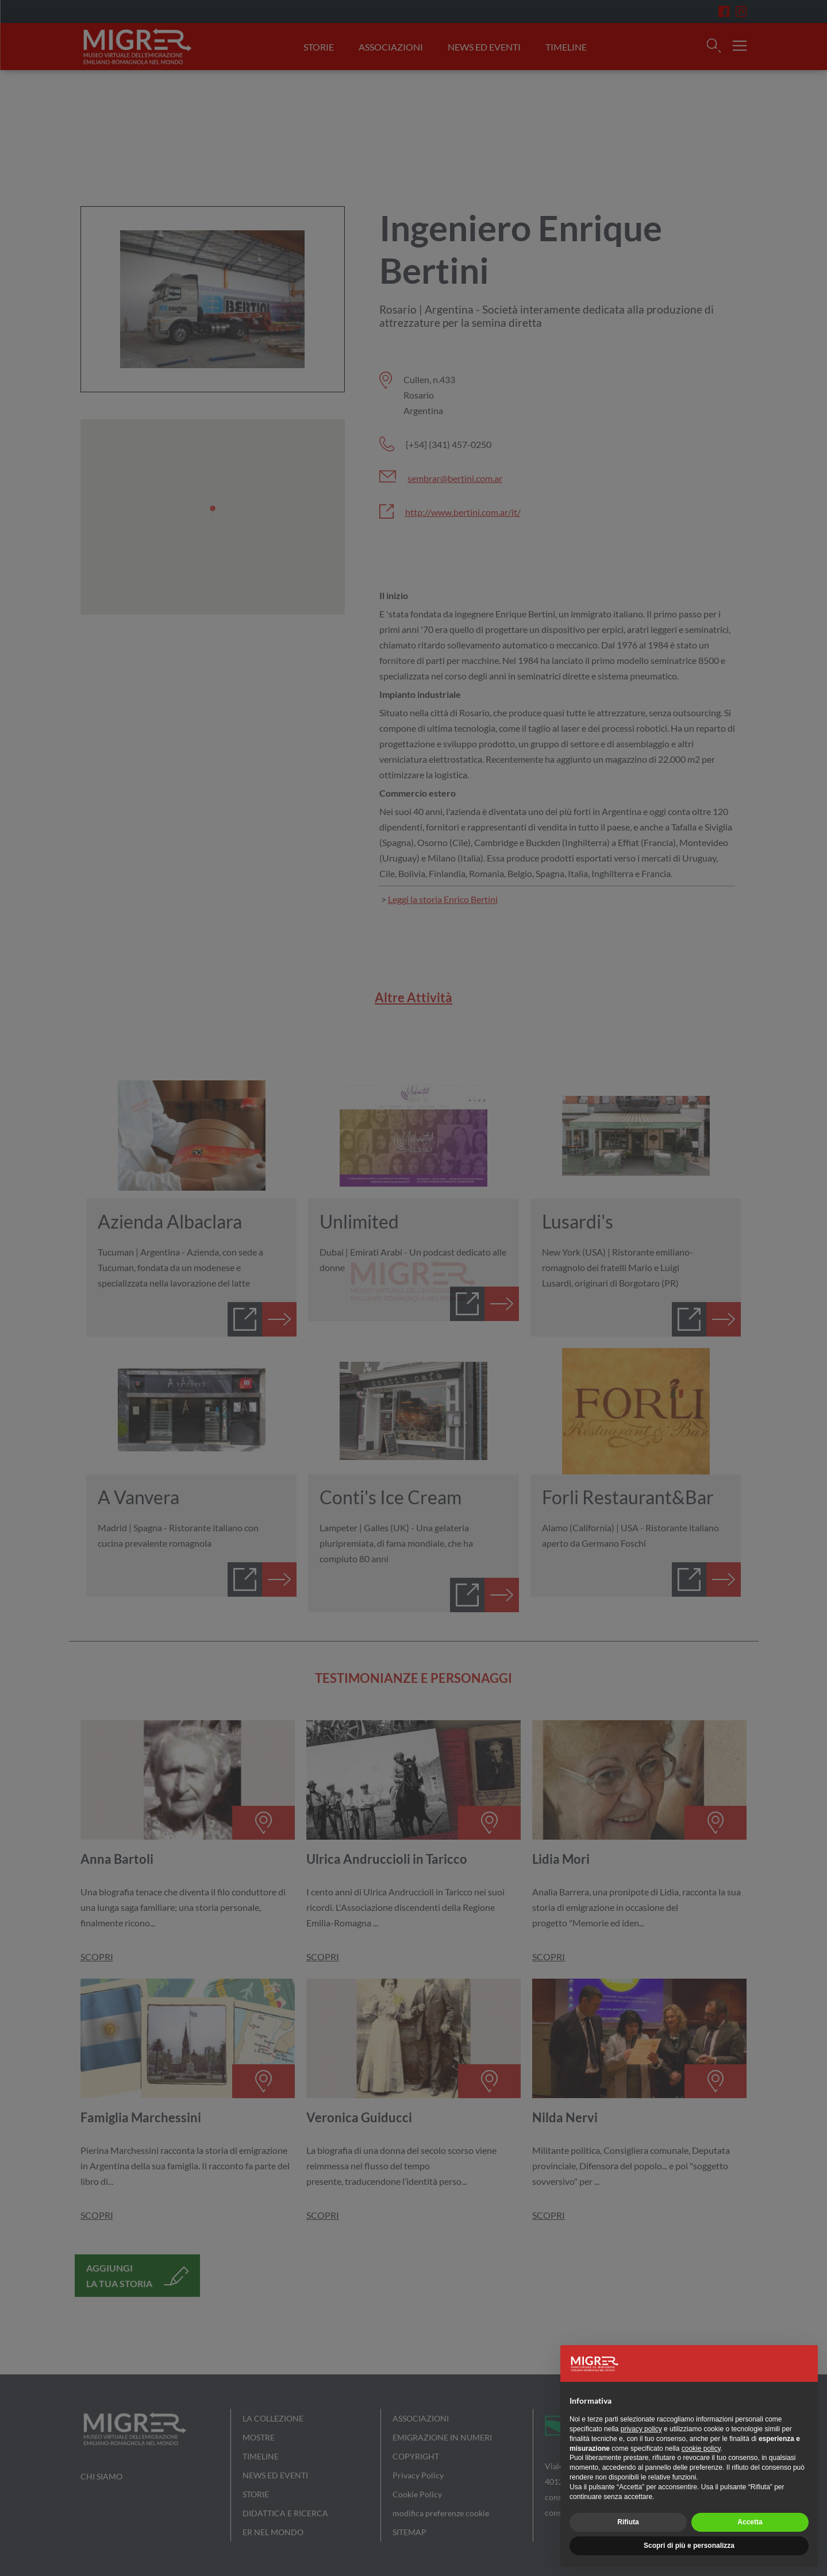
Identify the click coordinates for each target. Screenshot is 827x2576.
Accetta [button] (749, 2522)
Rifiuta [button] (627, 2522)
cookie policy (701, 2448)
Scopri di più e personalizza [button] (689, 2546)
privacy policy (641, 2429)
